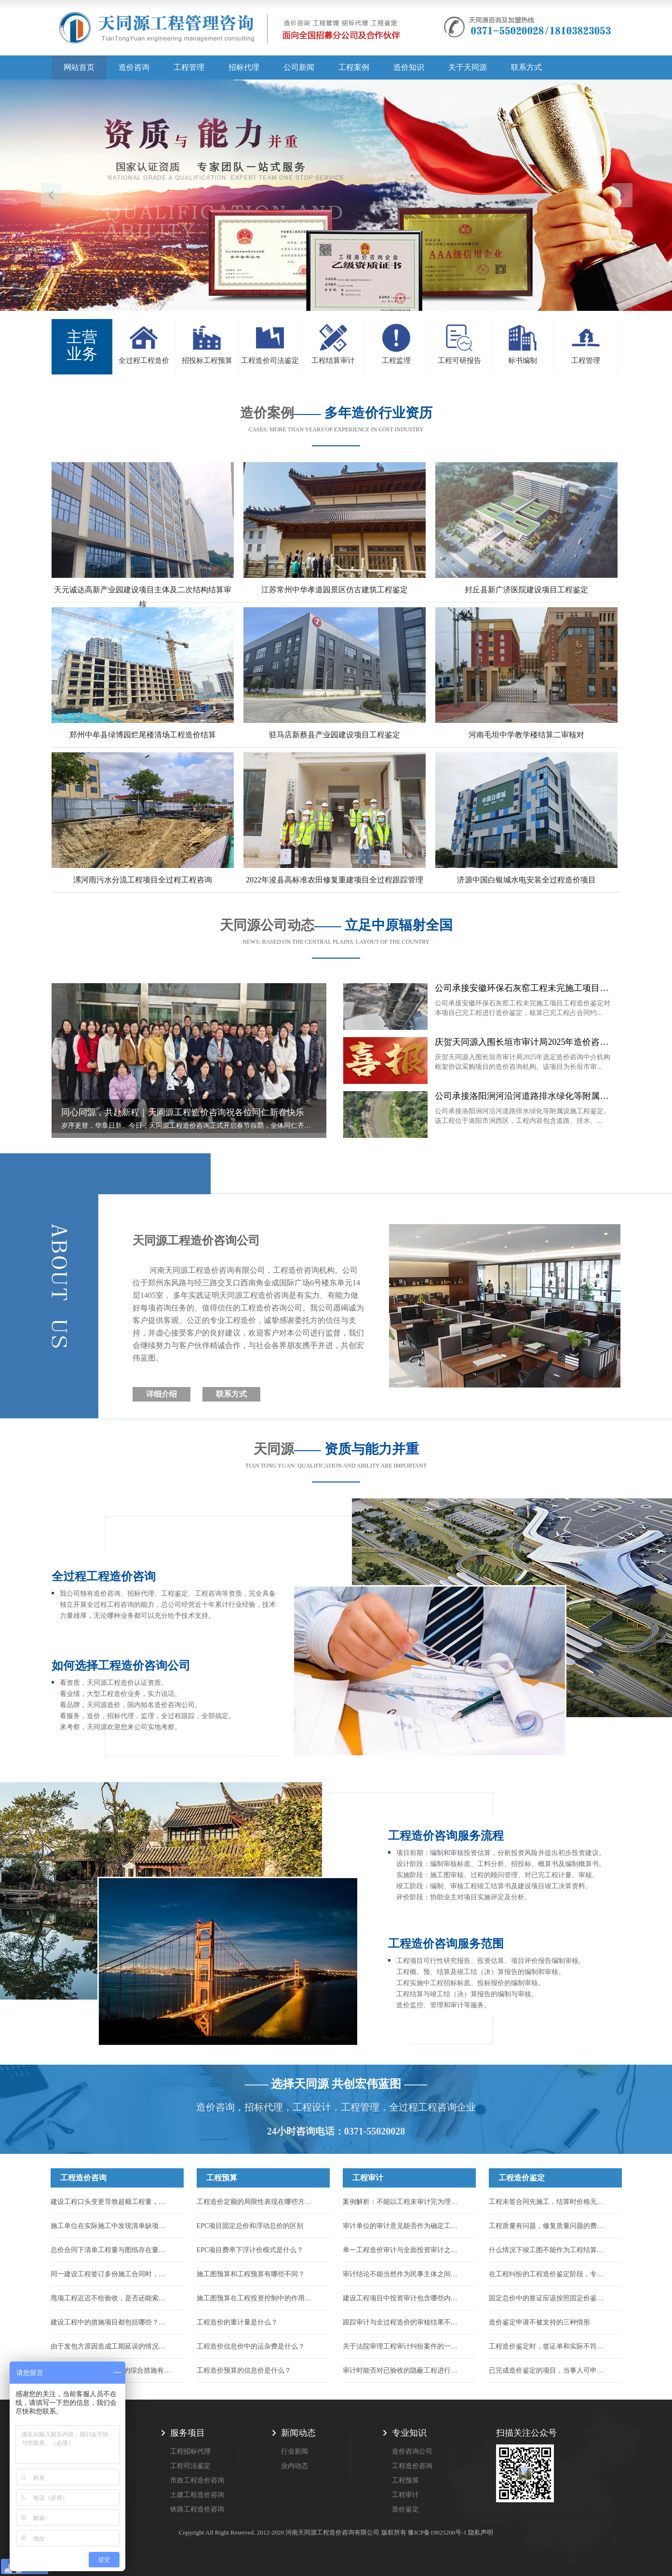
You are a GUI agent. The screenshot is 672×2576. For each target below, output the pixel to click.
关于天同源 (467, 67)
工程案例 (353, 67)
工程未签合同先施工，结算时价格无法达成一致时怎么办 (549, 2201)
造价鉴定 (405, 2509)
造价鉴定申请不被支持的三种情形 (539, 2322)
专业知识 (409, 2433)
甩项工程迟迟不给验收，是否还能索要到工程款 (111, 2298)
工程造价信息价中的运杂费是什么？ (251, 2346)
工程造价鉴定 (521, 2178)
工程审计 (367, 2178)
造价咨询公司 (412, 2451)
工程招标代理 (190, 2451)
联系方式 (526, 67)
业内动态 (294, 2465)
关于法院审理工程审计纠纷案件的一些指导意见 (403, 2346)
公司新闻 (298, 67)
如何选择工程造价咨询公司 (121, 1665)
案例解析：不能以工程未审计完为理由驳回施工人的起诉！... (403, 2201)
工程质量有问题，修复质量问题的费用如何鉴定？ (549, 2225)
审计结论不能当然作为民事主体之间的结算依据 (403, 2274)
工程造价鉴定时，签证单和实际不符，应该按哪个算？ (549, 2346)
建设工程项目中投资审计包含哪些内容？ (403, 2298)
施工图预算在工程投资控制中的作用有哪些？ (257, 2298)
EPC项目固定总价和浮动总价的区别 (250, 2225)
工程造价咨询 (83, 2178)
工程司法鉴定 (190, 2465)
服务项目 (187, 2433)
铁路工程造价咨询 (197, 2509)
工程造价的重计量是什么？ (237, 2322)
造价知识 (408, 67)
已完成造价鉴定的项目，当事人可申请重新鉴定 (549, 2370)
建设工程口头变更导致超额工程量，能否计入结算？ (111, 2201)
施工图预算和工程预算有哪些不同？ (251, 2274)
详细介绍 (161, 1394)
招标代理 (243, 67)
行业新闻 (294, 2451)
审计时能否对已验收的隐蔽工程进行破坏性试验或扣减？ (403, 2370)
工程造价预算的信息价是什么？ (244, 2370)
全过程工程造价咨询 (104, 1576)
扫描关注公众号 (526, 2433)
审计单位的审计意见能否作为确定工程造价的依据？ (403, 2225)
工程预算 (221, 2178)
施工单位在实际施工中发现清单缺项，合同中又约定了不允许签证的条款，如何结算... (111, 2225)
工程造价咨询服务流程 (446, 1835)
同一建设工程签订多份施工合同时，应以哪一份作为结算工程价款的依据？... (111, 2274)
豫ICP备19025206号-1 (437, 2532)
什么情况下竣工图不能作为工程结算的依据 (549, 2250)
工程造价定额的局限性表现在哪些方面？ (257, 2201)
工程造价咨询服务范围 (446, 1943)
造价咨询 (134, 67)
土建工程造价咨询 (197, 2494)
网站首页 (79, 67)
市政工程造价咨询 (197, 2480)
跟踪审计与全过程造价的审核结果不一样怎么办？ (403, 2322)
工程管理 (189, 67)
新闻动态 (298, 2433)
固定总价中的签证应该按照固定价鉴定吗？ (549, 2298)
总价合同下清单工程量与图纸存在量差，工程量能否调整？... (111, 2250)
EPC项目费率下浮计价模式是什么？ (250, 2250)
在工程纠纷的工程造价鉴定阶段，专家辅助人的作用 (549, 2274)
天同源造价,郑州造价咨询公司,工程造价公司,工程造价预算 (230, 31)
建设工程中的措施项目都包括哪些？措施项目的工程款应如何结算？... (111, 2322)
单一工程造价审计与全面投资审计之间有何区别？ (403, 2250)
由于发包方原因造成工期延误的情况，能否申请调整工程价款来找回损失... (111, 2346)
